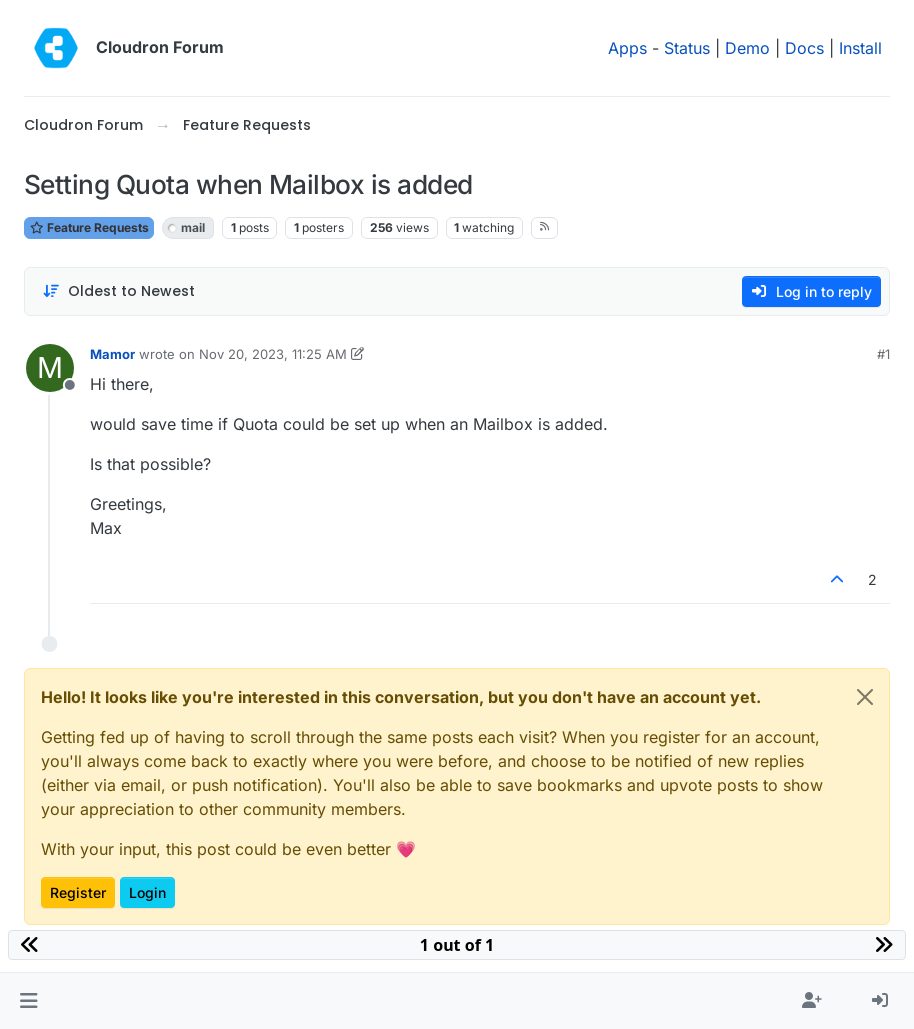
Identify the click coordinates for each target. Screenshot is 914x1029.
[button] (28, 1001)
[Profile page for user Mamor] (50, 368)
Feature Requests (89, 227)
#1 (883, 354)
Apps (627, 48)
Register (78, 892)
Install (860, 48)
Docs (804, 48)
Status (687, 48)
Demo (747, 48)
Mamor (112, 354)
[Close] (865, 697)
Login (147, 892)
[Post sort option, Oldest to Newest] (118, 291)
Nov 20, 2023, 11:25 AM (273, 354)
